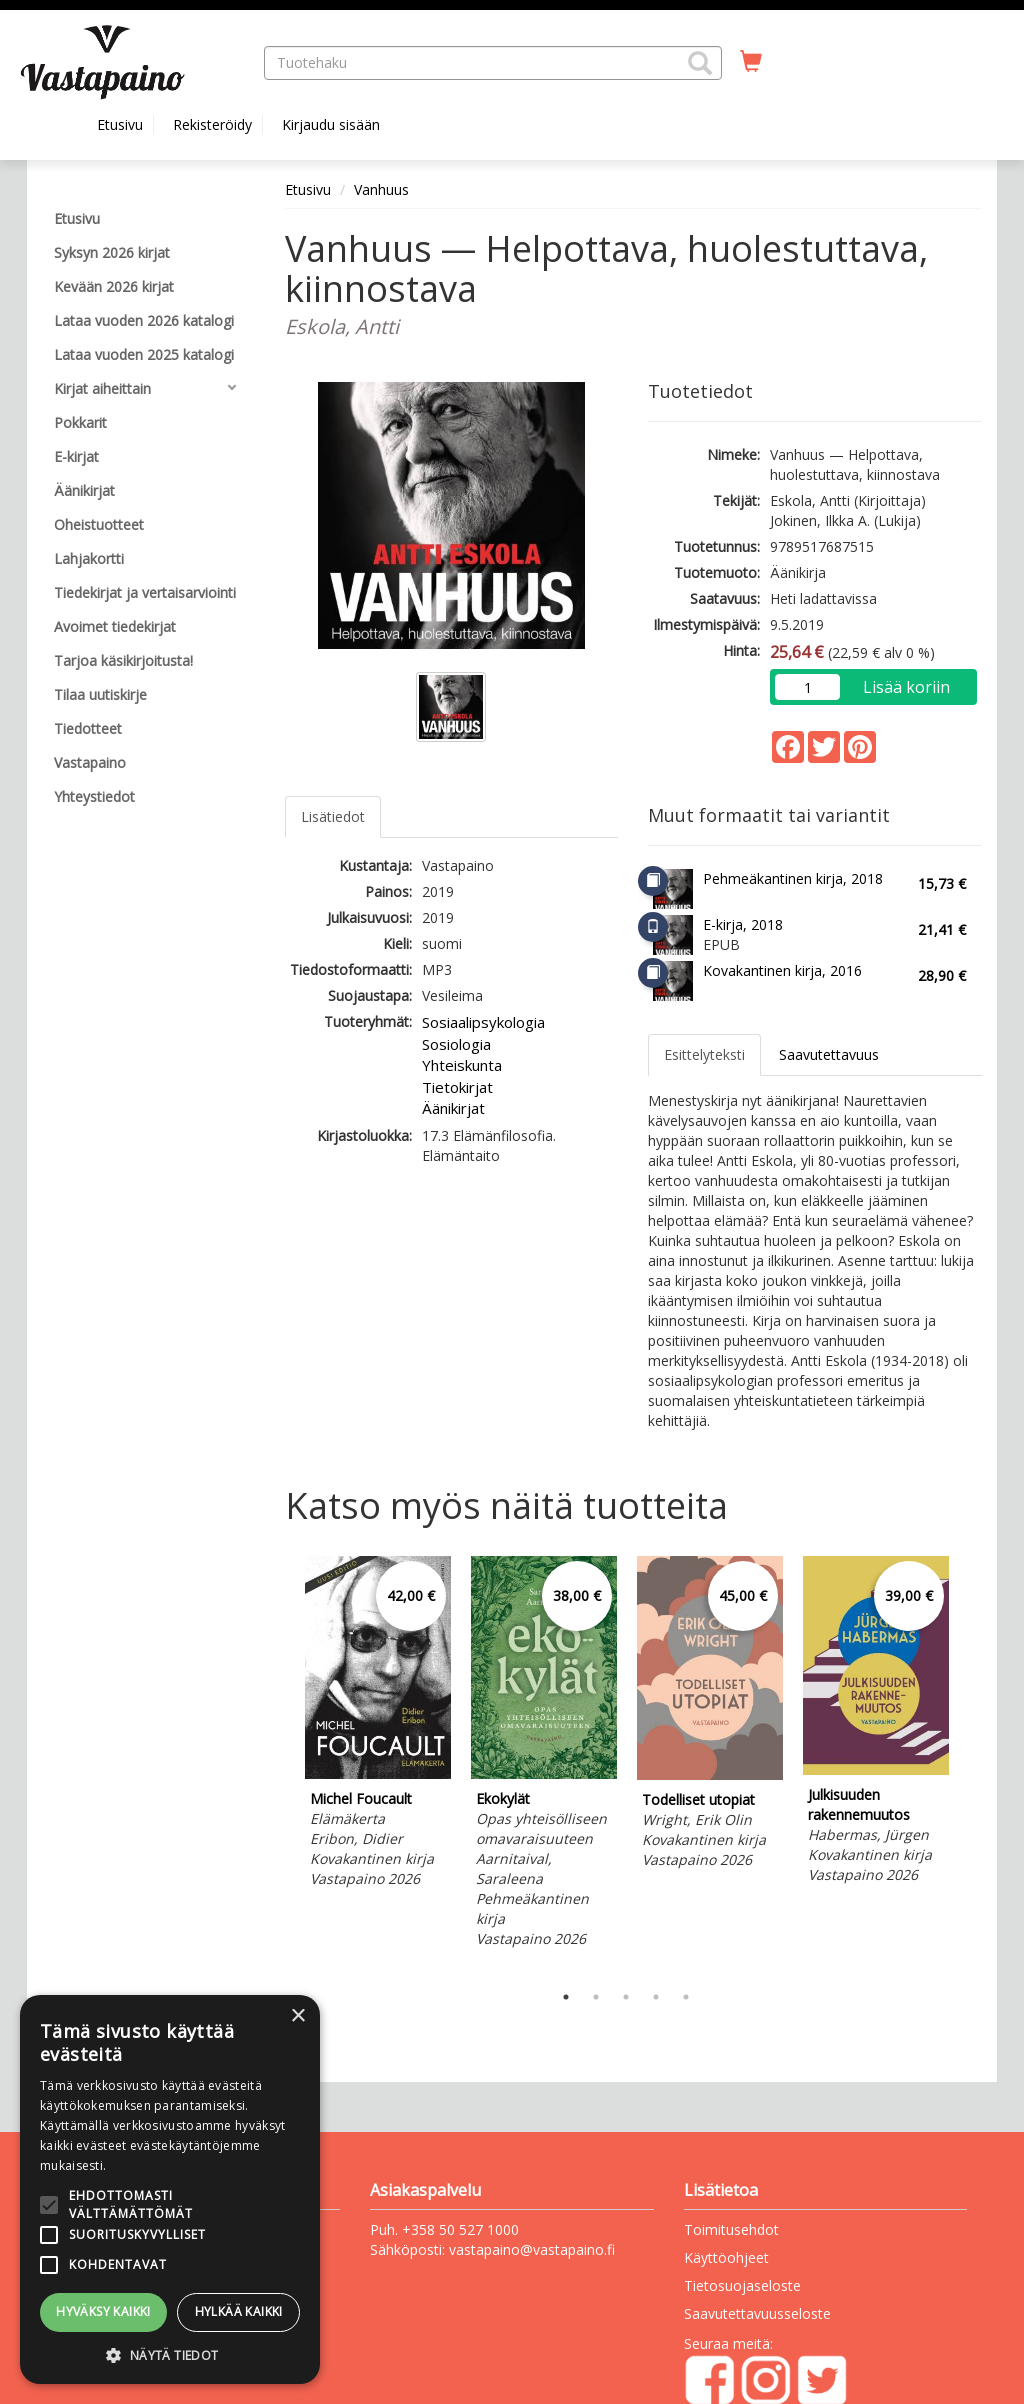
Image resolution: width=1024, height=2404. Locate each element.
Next (972, 1764)
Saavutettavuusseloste (757, 2313)
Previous (280, 1764)
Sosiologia (456, 1044)
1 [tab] (566, 1997)
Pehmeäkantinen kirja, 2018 (793, 878)
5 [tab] (686, 1997)
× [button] (297, 2016)
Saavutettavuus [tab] (829, 1054)
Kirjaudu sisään (331, 124)
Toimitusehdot (731, 2229)
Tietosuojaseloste (742, 2285)
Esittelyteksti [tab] (704, 1054)
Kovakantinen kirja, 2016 (782, 970)
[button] (700, 63)
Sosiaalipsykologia (483, 1022)
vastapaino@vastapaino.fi (532, 2249)
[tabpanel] (378, 1725)
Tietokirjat (457, 1087)
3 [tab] (626, 1997)
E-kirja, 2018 (743, 924)
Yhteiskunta (462, 1065)
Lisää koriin (906, 687)
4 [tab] (656, 1997)
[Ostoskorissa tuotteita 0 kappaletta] (751, 62)
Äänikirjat (453, 1108)
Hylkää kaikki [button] (239, 2311)
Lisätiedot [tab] (333, 816)
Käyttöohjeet (726, 2257)
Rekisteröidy (212, 124)
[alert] (170, 2189)
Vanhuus (381, 189)
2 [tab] (596, 1997)
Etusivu (120, 124)
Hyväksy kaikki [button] (103, 2311)
